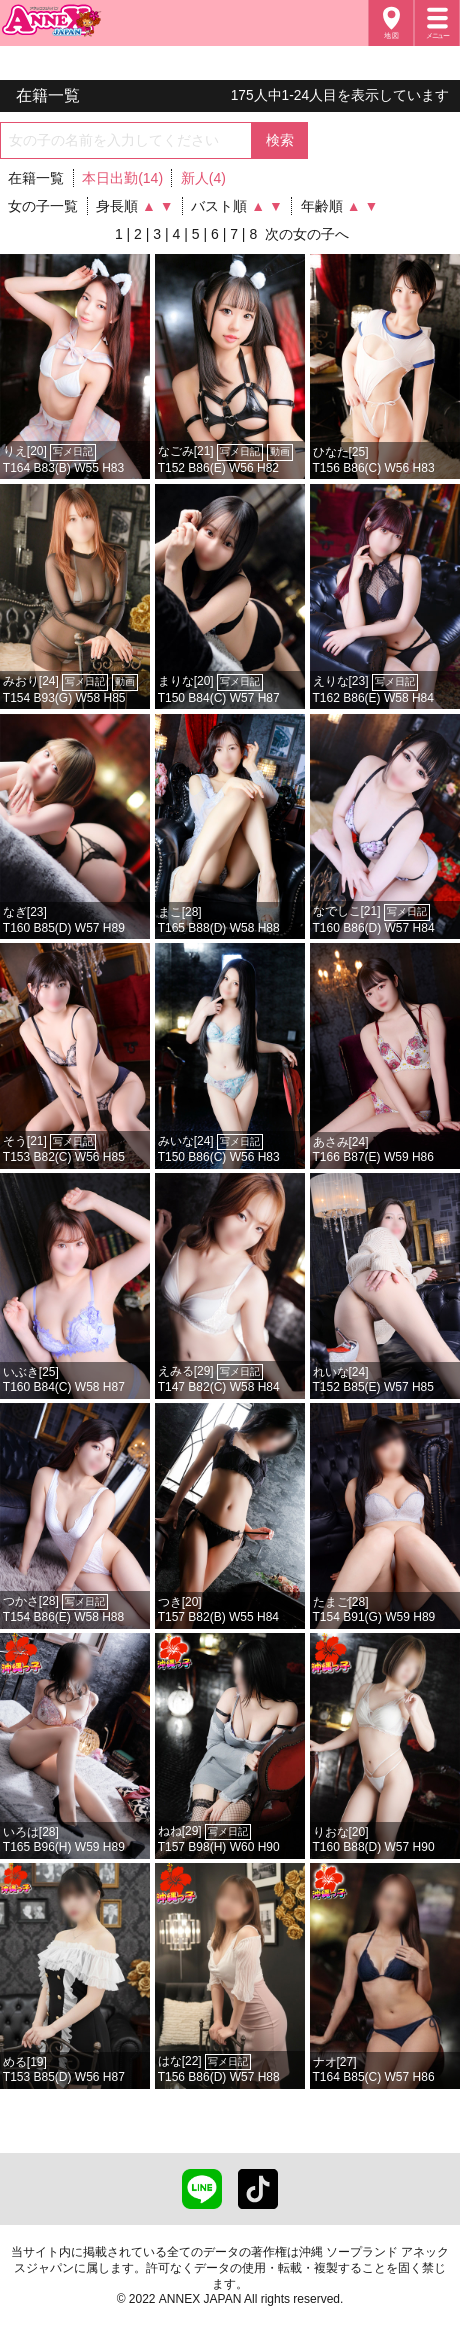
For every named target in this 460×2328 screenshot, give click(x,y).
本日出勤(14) (122, 178)
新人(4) (203, 178)
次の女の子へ (307, 234)
